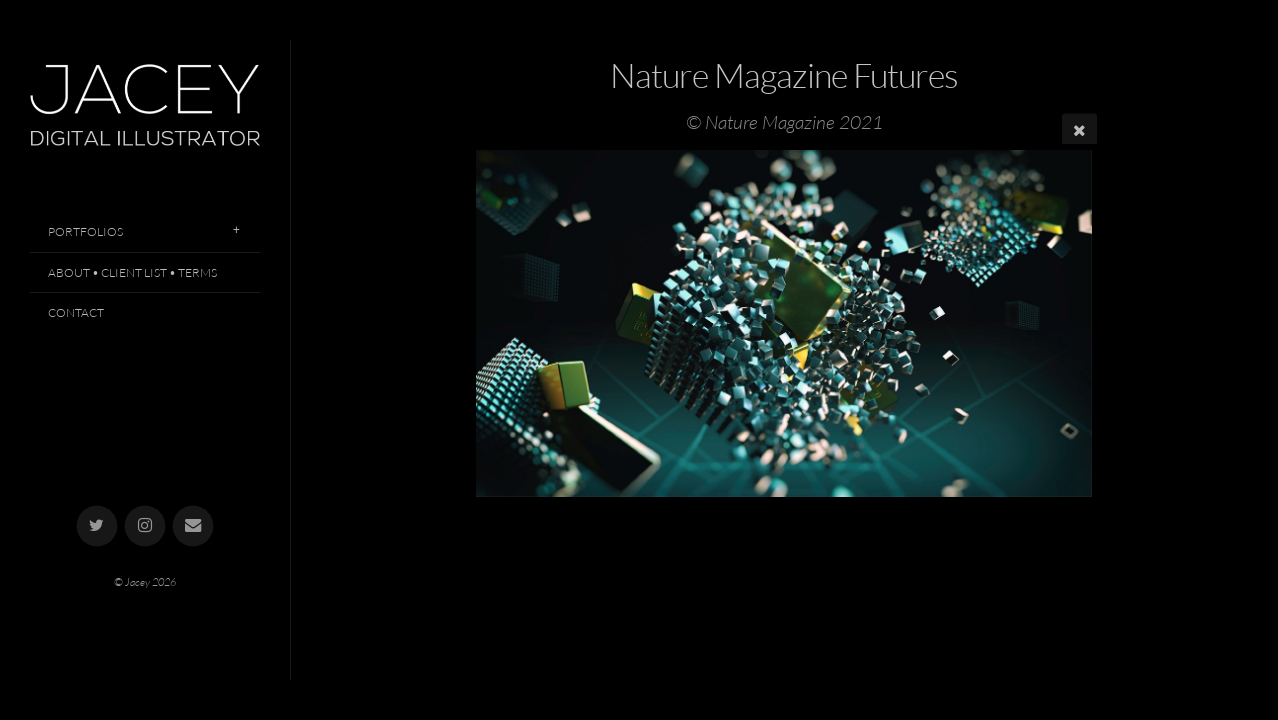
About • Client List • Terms (132, 272)
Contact (76, 312)
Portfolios (85, 231)
